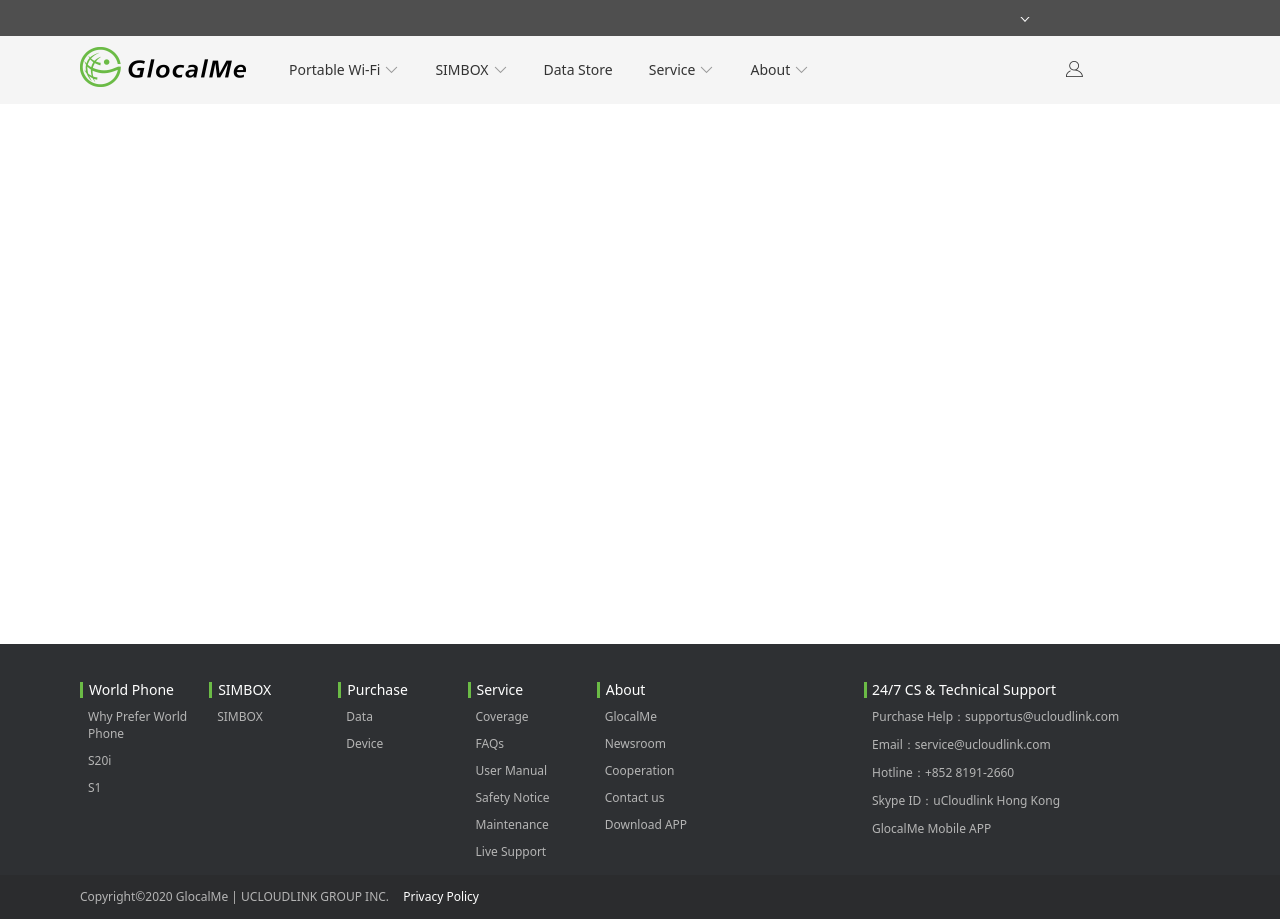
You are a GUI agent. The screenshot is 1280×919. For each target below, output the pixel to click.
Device (364, 743)
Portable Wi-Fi (344, 69)
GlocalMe (631, 716)
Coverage (502, 716)
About (779, 69)
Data (359, 716)
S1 (94, 787)
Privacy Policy (441, 896)
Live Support (511, 851)
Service (682, 69)
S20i (99, 760)
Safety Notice (513, 797)
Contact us (635, 797)
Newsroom (635, 743)
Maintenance (512, 824)
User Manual (512, 770)
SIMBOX (471, 69)
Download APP (646, 824)
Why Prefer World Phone (137, 725)
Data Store (578, 69)
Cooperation (640, 770)
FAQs (490, 743)
